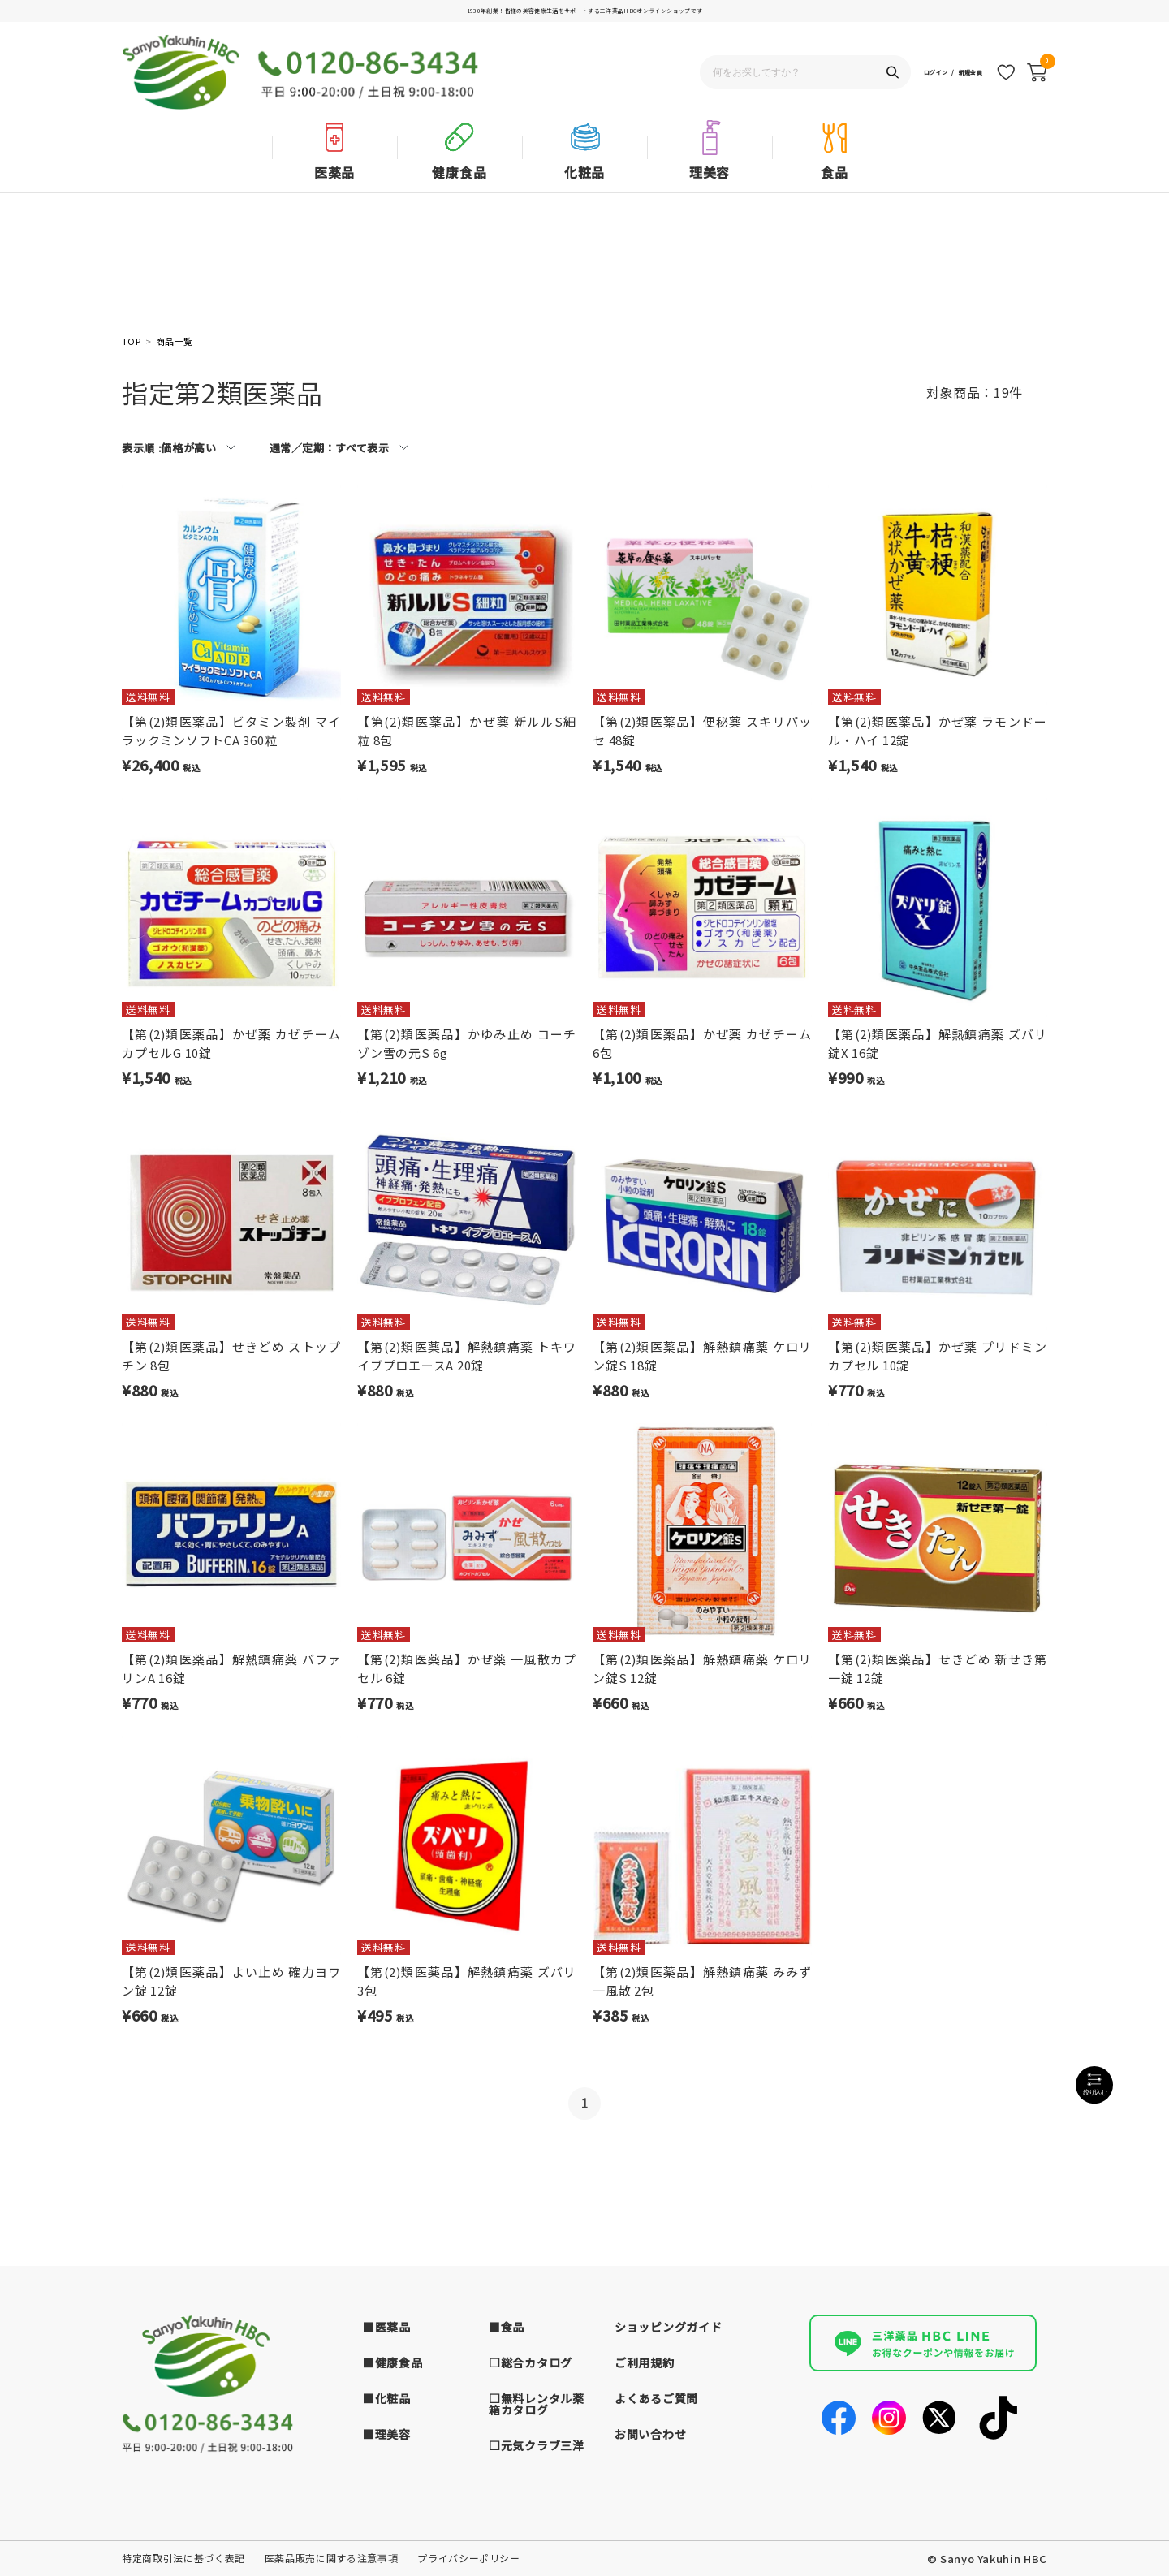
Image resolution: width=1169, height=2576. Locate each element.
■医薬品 (387, 2327)
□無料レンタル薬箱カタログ (536, 2404)
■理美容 (387, 2434)
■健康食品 (393, 2362)
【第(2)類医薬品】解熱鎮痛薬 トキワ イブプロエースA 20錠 (466, 1356)
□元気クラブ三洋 (536, 2445)
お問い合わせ (650, 2434)
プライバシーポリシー (468, 2558)
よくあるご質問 (656, 2398)
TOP (131, 341)
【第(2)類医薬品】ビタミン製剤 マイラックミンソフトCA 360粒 (231, 731)
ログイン (903, 77)
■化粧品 (387, 2398)
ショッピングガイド (668, 2327)
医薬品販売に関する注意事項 (331, 2558)
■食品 (506, 2327)
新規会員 (960, 77)
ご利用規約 (645, 2362)
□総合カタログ (530, 2362)
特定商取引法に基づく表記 (183, 2558)
